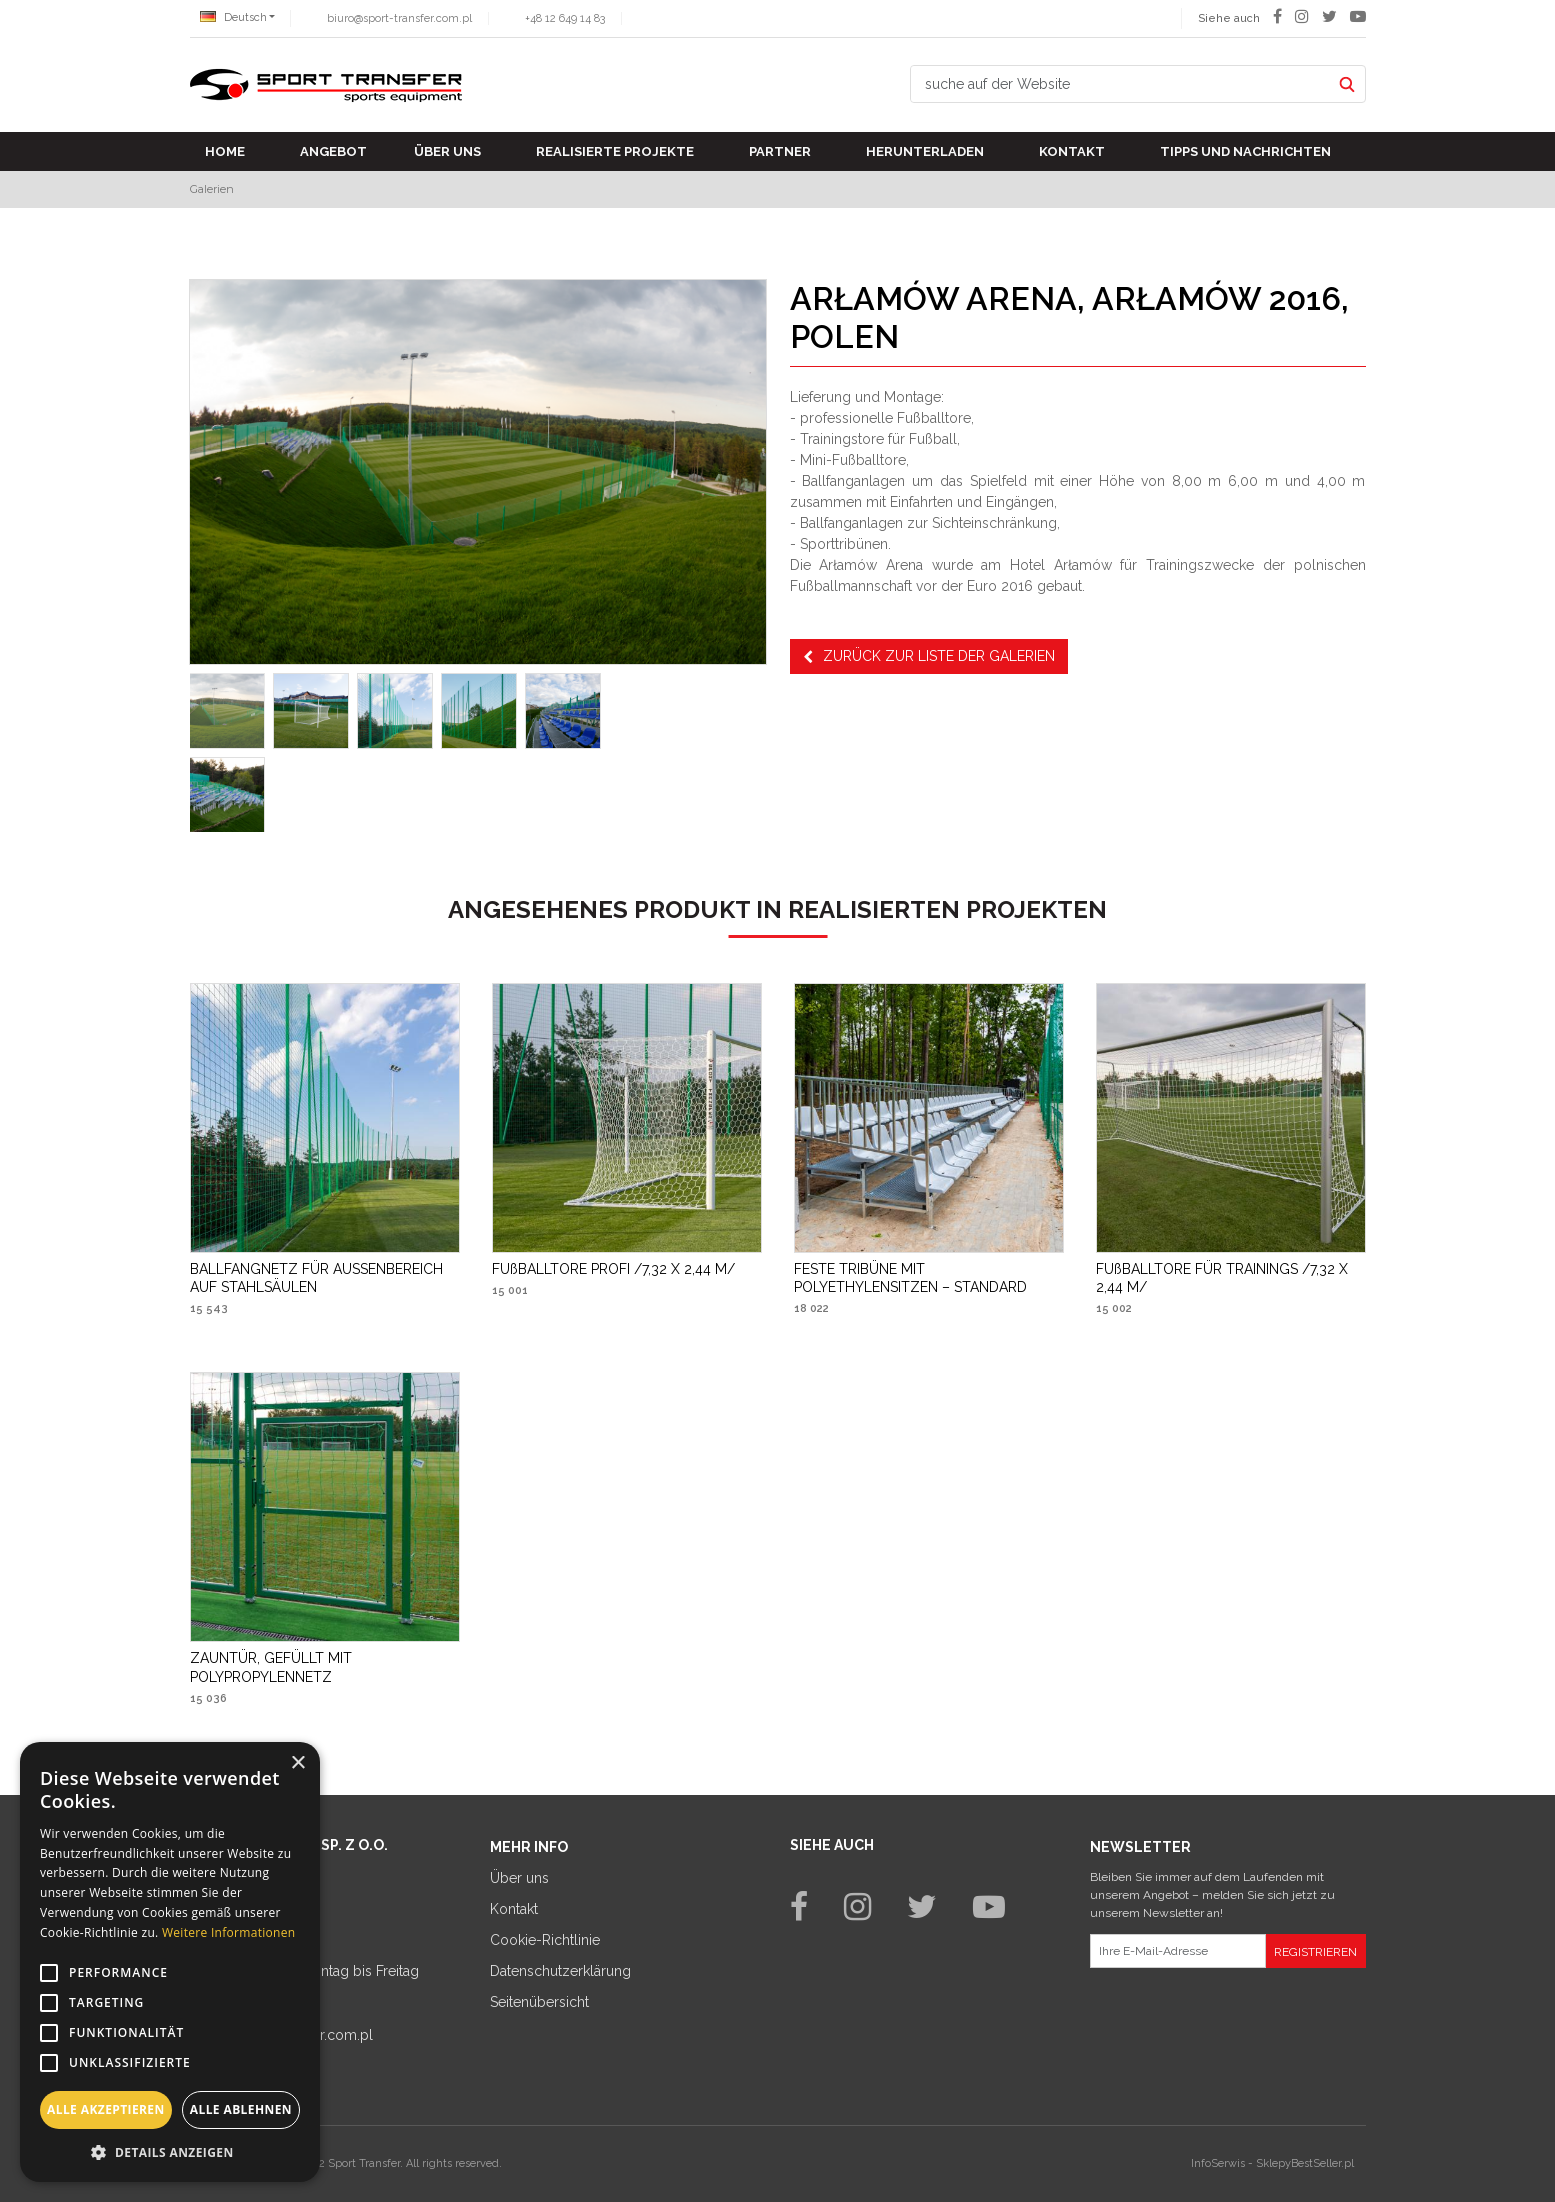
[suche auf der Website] (1121, 84)
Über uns (447, 151)
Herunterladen (925, 151)
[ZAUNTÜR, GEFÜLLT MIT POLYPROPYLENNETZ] (325, 1667)
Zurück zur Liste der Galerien (929, 657)
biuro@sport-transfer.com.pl (399, 18)
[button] (170, 2152)
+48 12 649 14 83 (565, 18)
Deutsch (233, 17)
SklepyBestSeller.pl (1305, 2163)
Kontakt (1072, 151)
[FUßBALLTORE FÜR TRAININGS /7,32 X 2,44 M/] (1231, 1278)
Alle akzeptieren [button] (106, 2109)
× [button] (297, 1763)
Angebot (333, 151)
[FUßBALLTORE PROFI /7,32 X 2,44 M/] (613, 1269)
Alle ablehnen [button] (241, 2109)
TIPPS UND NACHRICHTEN (1245, 151)
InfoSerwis (1218, 2163)
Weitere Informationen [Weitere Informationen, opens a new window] (229, 1932)
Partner (780, 151)
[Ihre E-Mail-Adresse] (1178, 1951)
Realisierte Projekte (615, 151)
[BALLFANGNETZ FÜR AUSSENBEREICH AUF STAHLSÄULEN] (325, 1278)
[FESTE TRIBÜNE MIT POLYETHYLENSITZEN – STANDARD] (929, 1278)
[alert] (170, 1962)
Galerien (212, 189)
